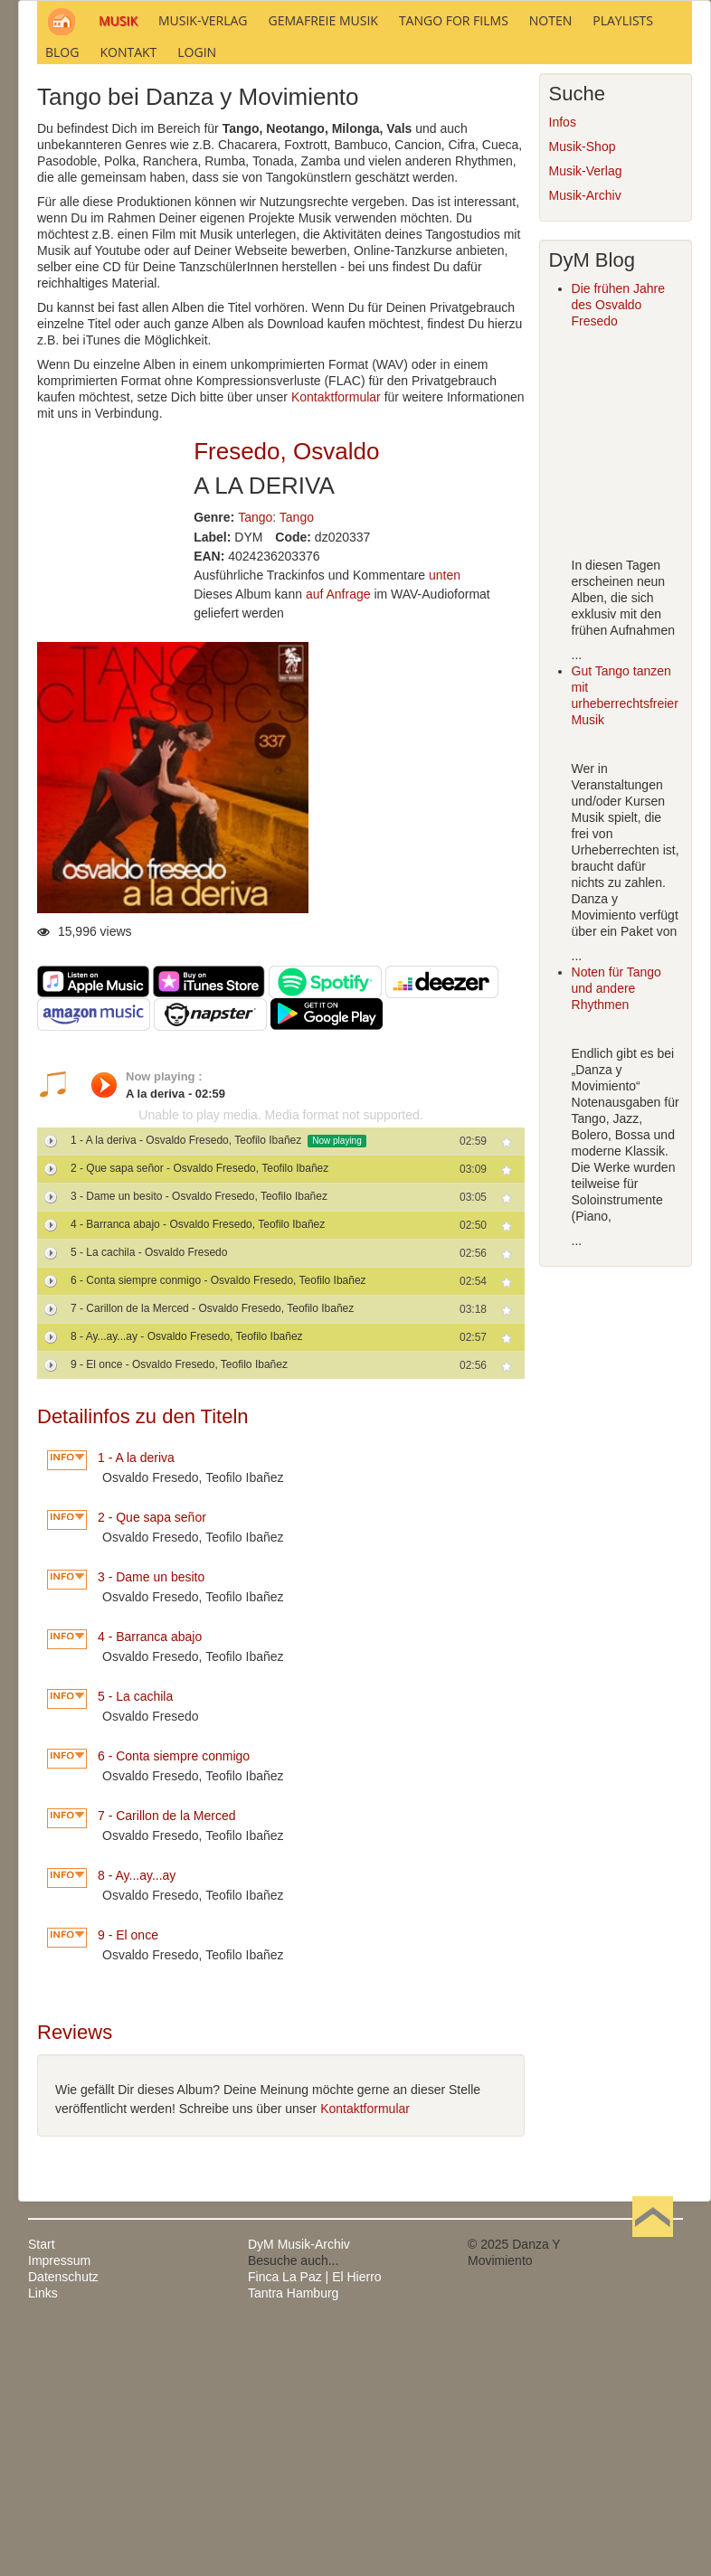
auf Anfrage (338, 840)
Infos (562, 368)
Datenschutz (63, 2522)
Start (41, 2489)
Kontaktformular (336, 643)
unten (444, 821)
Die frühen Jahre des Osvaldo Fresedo (619, 550)
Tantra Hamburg (293, 2538)
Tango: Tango (276, 762)
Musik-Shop (582, 392)
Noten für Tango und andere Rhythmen (616, 1234)
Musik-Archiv (585, 441)
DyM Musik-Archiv (299, 2489)
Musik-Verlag (585, 417)
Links (43, 2538)
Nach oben (652, 2489)
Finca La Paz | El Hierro (315, 2522)
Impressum (59, 2505)
